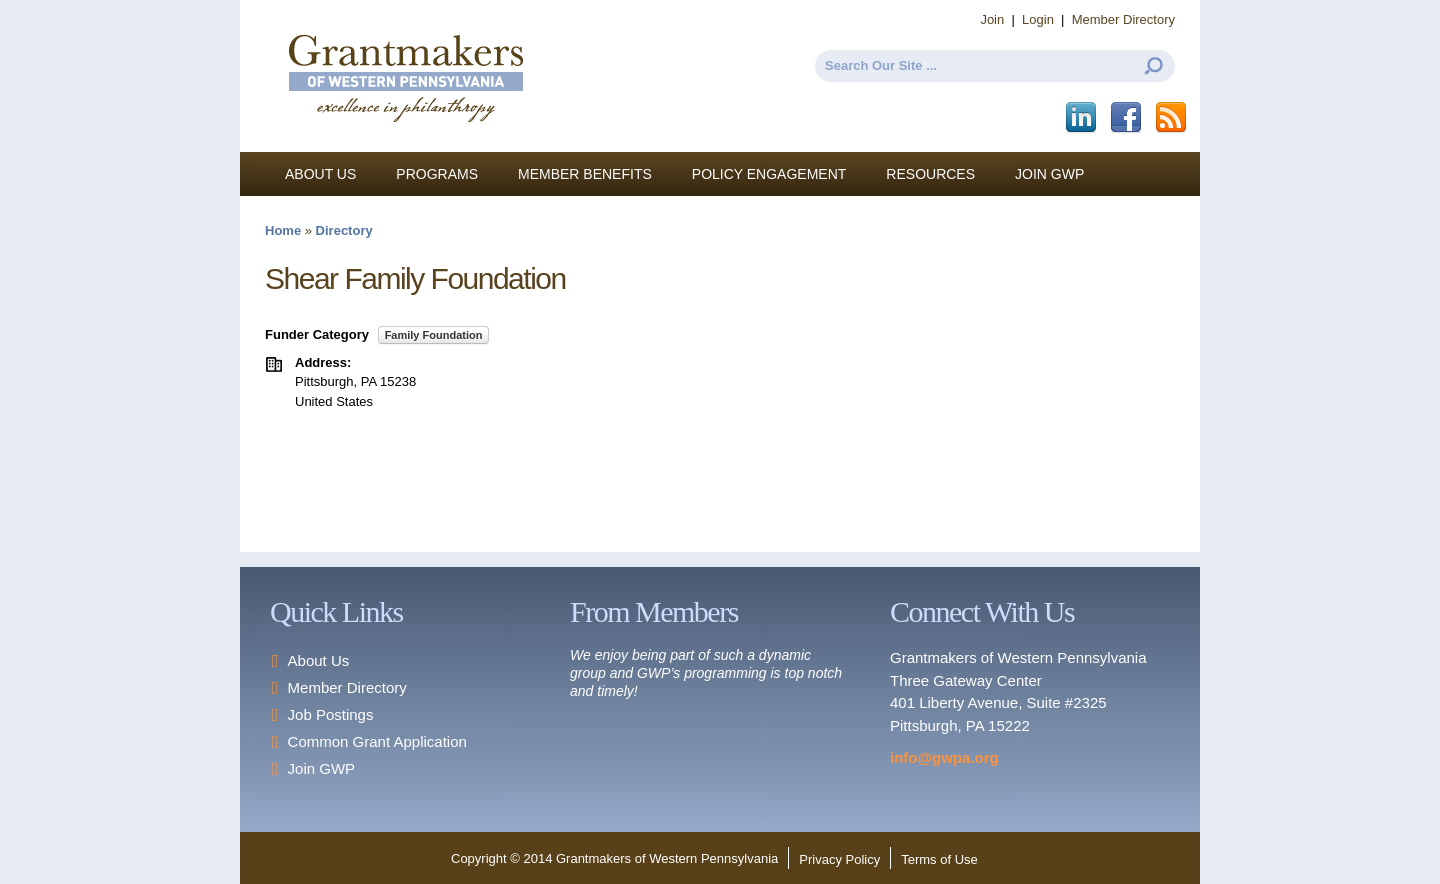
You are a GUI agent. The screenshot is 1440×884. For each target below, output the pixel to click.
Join (992, 19)
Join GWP (1049, 174)
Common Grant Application (377, 741)
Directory (344, 230)
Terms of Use (939, 859)
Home (283, 230)
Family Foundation (434, 335)
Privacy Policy (839, 859)
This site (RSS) (1172, 118)
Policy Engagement (769, 174)
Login (1038, 19)
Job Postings (331, 714)
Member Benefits (585, 174)
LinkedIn (1082, 118)
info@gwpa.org (944, 757)
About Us (320, 174)
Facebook (1127, 118)
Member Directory (1123, 19)
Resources (930, 174)
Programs (437, 174)
